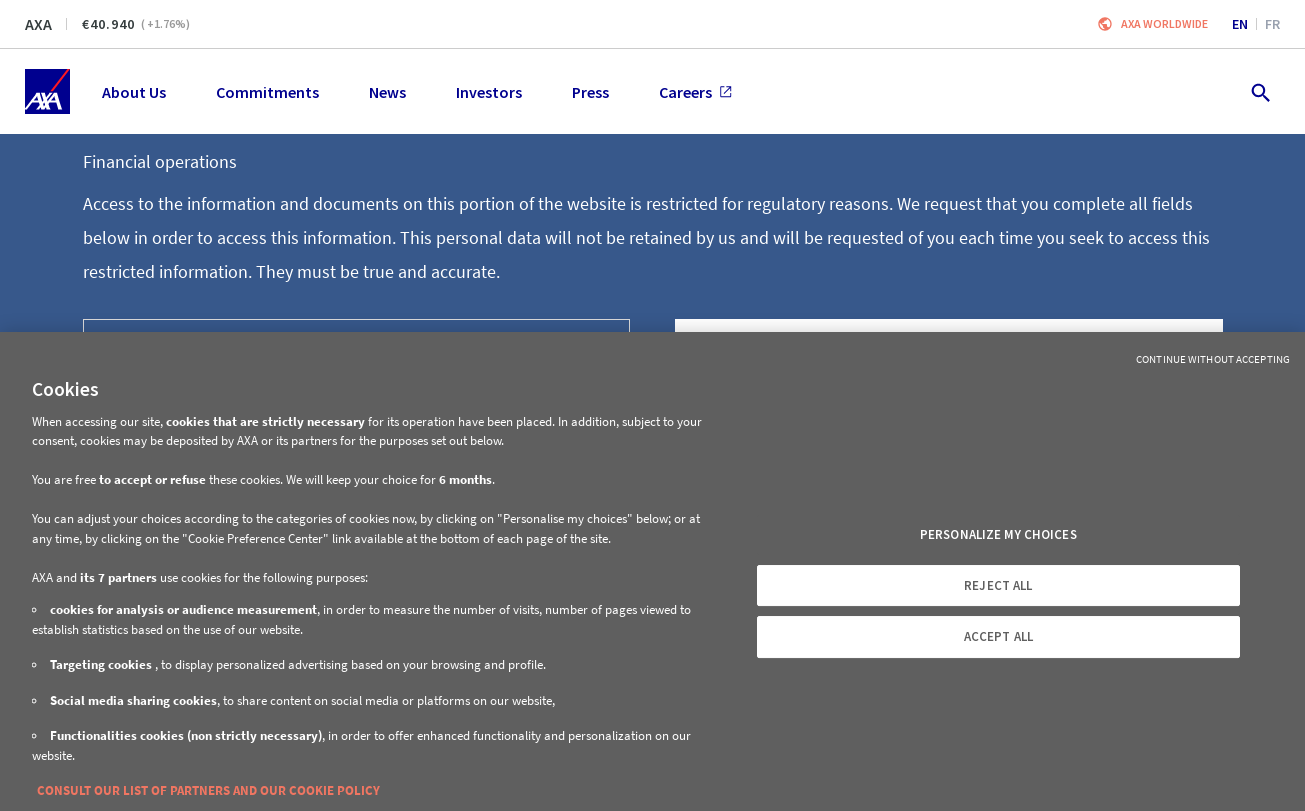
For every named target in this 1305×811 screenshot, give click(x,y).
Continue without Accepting (1213, 359)
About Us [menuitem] (134, 92)
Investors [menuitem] (489, 92)
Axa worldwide (1164, 23)
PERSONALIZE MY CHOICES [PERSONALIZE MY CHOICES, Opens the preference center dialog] (998, 534)
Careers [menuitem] (695, 92)
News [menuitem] (387, 92)
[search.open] (1259, 91)
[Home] (47, 91)
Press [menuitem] (590, 92)
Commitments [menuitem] (267, 92)
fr (1272, 24)
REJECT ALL (998, 585)
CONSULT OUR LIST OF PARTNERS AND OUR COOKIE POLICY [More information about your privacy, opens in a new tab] (208, 790)
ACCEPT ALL (998, 636)
